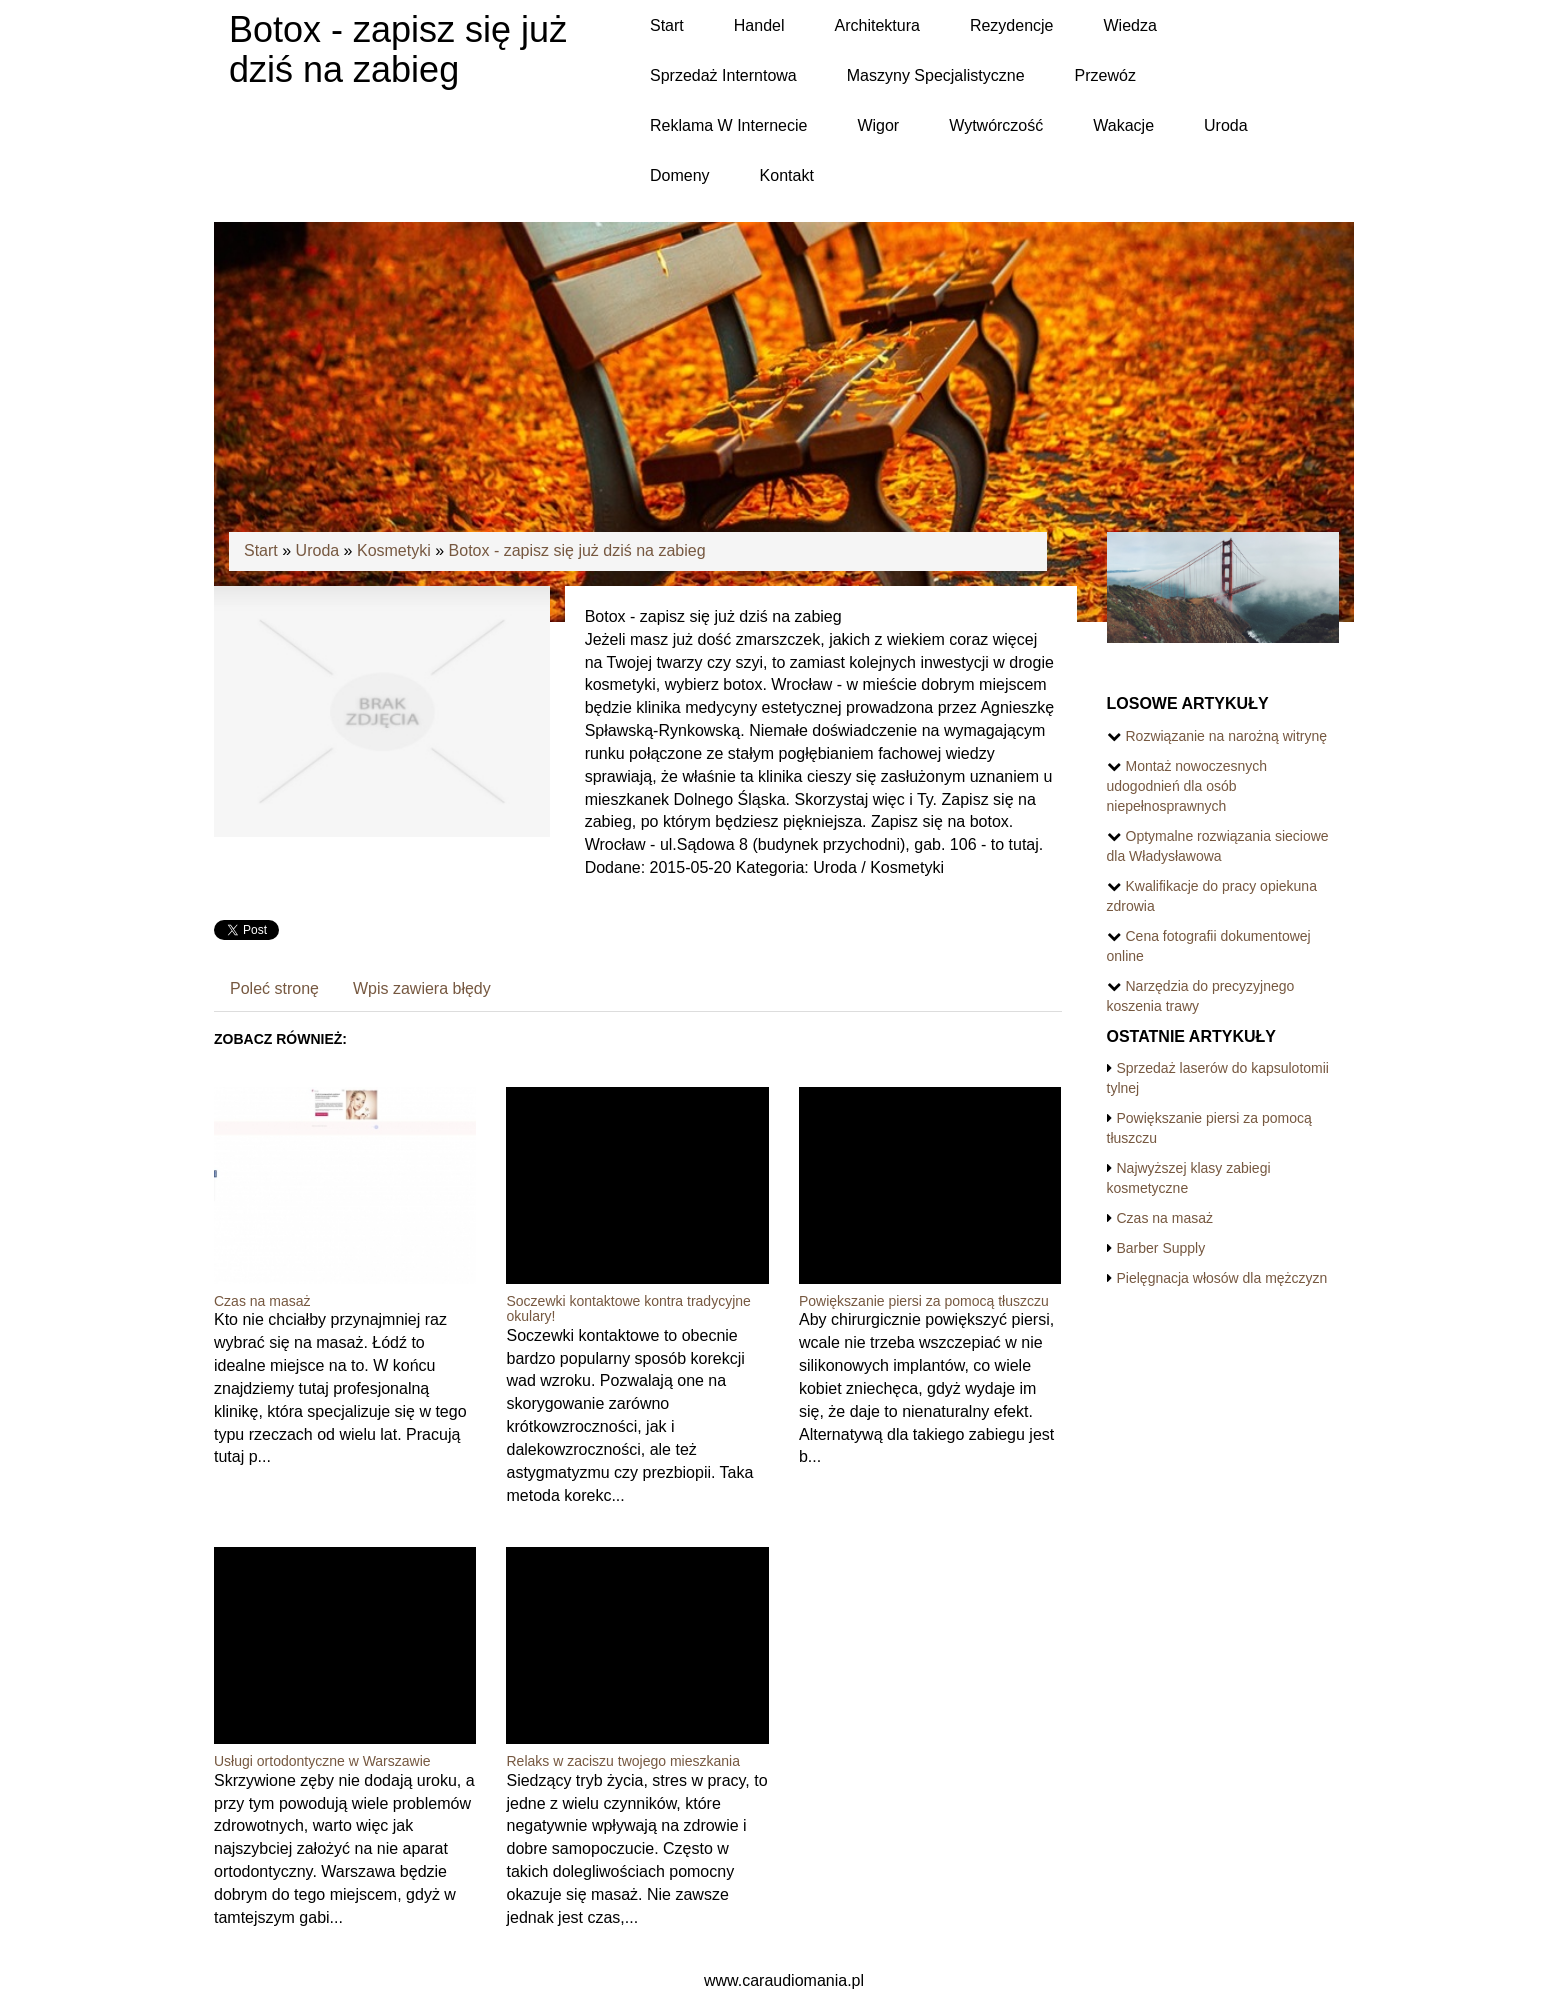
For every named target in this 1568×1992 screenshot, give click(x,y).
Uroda (318, 550)
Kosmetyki (394, 550)
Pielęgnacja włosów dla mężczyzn (1222, 1278)
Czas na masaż (262, 1301)
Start (261, 550)
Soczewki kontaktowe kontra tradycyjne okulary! (628, 1308)
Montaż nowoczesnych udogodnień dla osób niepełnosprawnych (1187, 786)
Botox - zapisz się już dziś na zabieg (577, 550)
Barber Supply (1161, 1248)
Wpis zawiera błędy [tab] (422, 988)
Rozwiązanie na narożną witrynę (1227, 736)
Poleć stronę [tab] (274, 988)
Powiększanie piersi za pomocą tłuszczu (924, 1301)
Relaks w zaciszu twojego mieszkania (622, 1761)
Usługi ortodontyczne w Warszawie (322, 1761)
